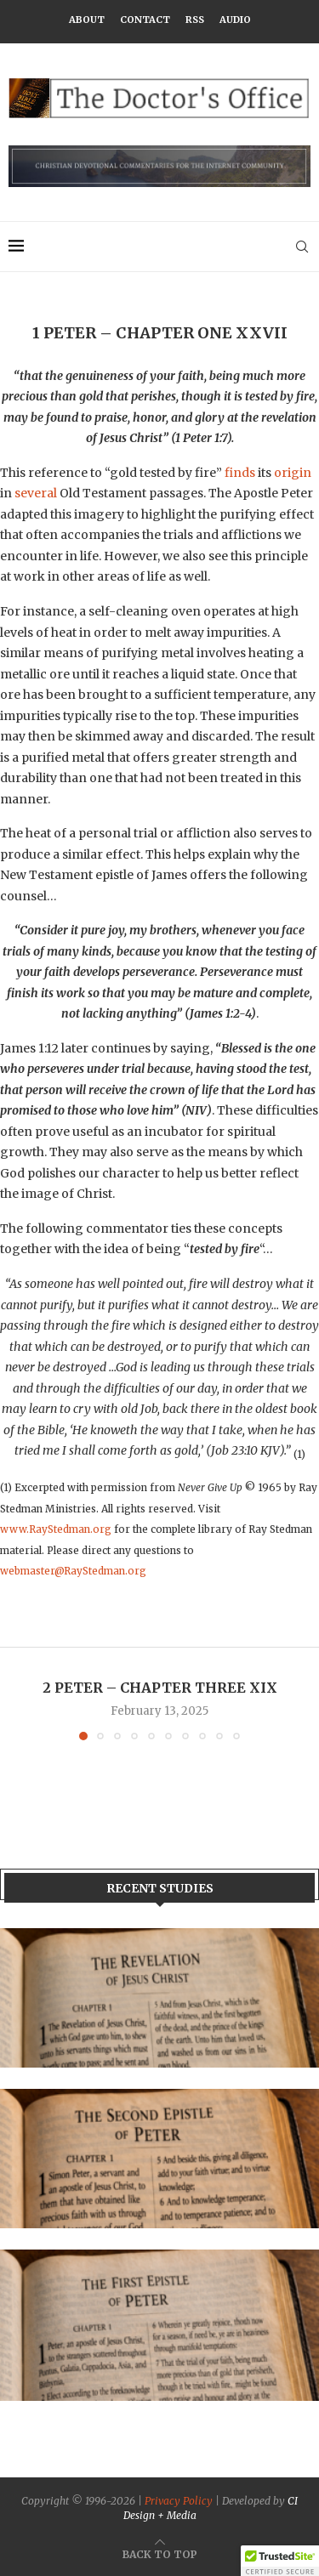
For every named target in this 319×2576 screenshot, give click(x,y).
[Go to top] (159, 2554)
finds (240, 472)
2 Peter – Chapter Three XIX (160, 1687)
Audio (235, 20)
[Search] (301, 246)
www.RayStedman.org (55, 1529)
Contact (145, 20)
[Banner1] (159, 1998)
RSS (194, 20)
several (35, 493)
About (87, 20)
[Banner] (159, 2326)
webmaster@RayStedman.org (73, 1571)
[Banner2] (159, 2158)
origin (292, 472)
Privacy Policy (179, 2500)
